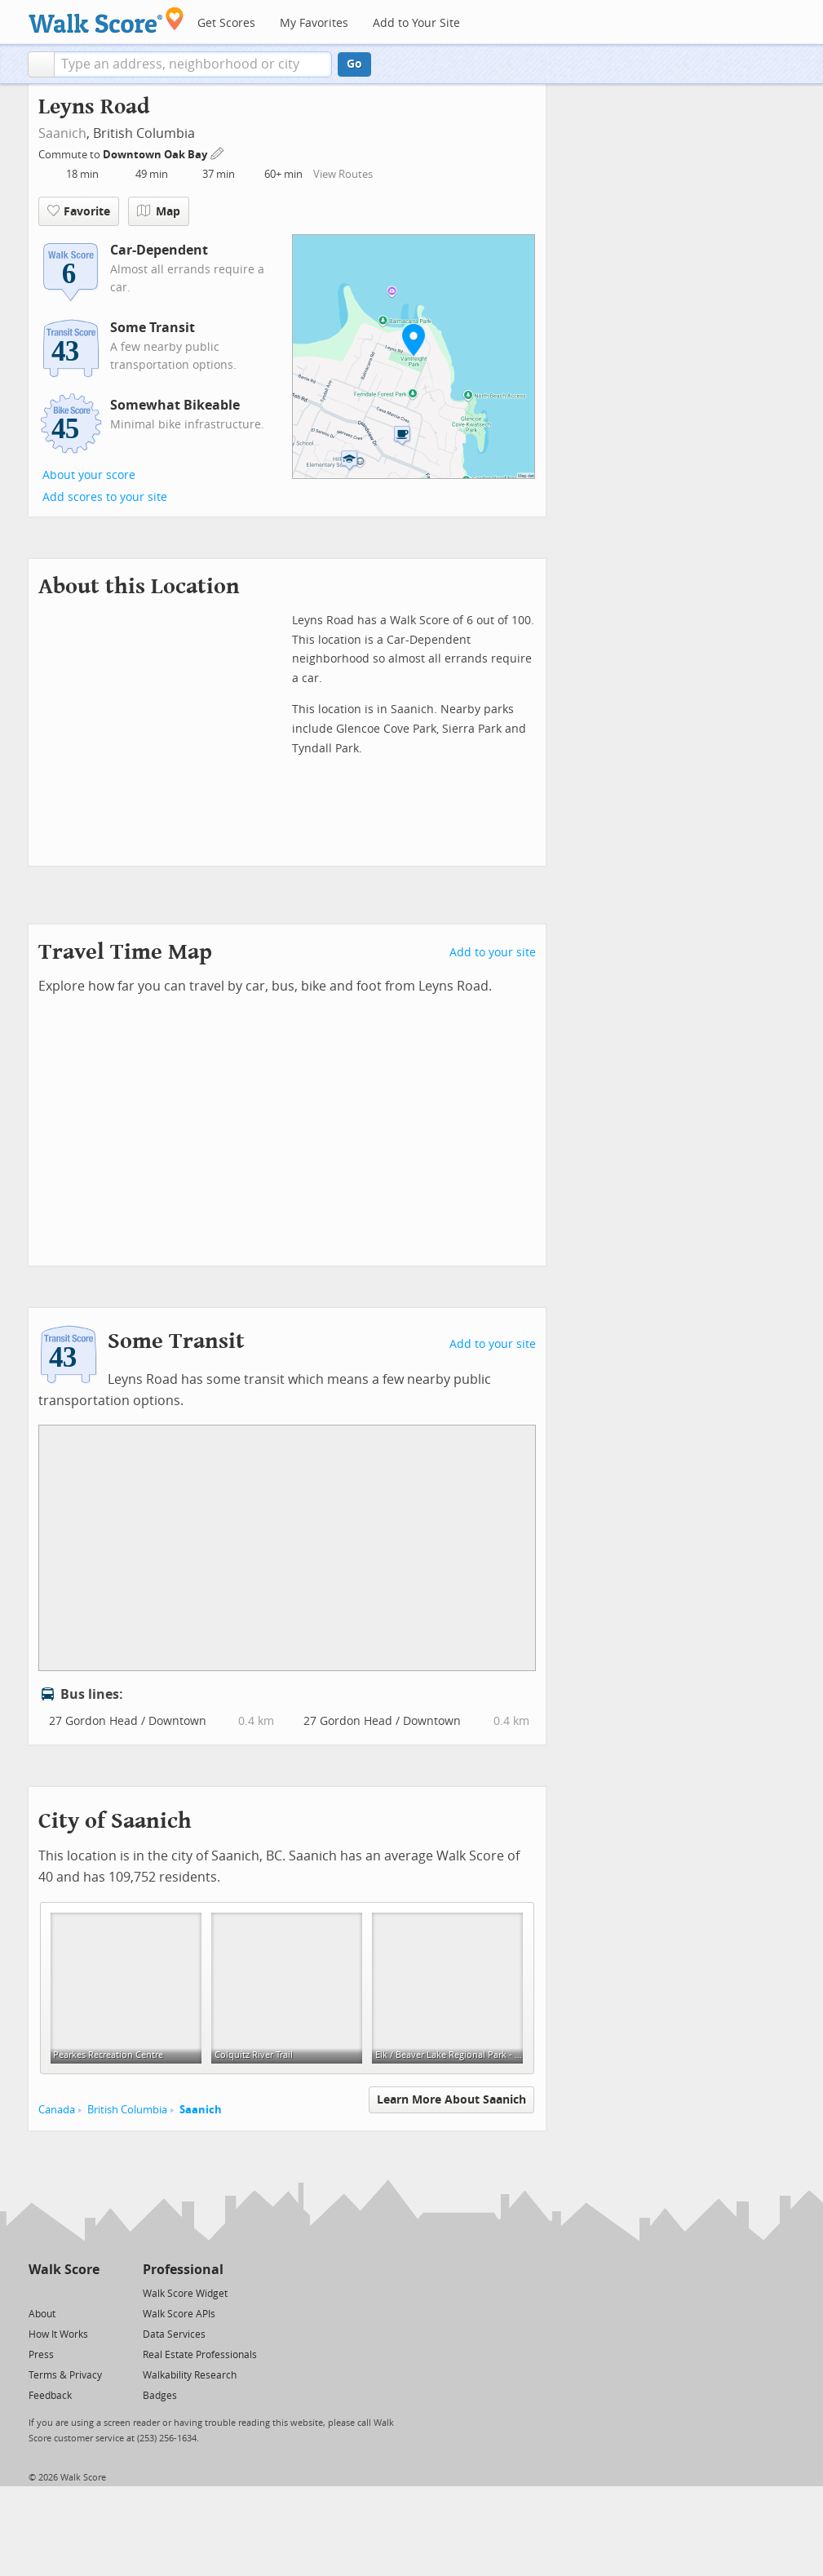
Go (354, 64)
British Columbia (127, 2110)
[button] (41, 64)
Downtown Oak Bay (156, 155)
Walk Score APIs (179, 2314)
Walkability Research (190, 2375)
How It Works (58, 2334)
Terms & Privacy (65, 2375)
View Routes (343, 174)
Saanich (62, 133)
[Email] (88, 2292)
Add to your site (492, 953)
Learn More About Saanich (451, 2100)
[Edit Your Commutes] (218, 152)
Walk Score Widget (185, 2293)
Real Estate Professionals (200, 2355)
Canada (56, 2110)
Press (41, 2355)
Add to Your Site (416, 23)
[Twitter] (38, 2292)
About (42, 2314)
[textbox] (193, 64)
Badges (160, 2395)
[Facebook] (63, 2292)
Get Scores (226, 23)
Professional (183, 2269)
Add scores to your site (104, 497)
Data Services (174, 2334)
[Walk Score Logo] (106, 20)
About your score (88, 475)
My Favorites (314, 23)
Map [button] (158, 211)
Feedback (50, 2395)
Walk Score (64, 2269)
